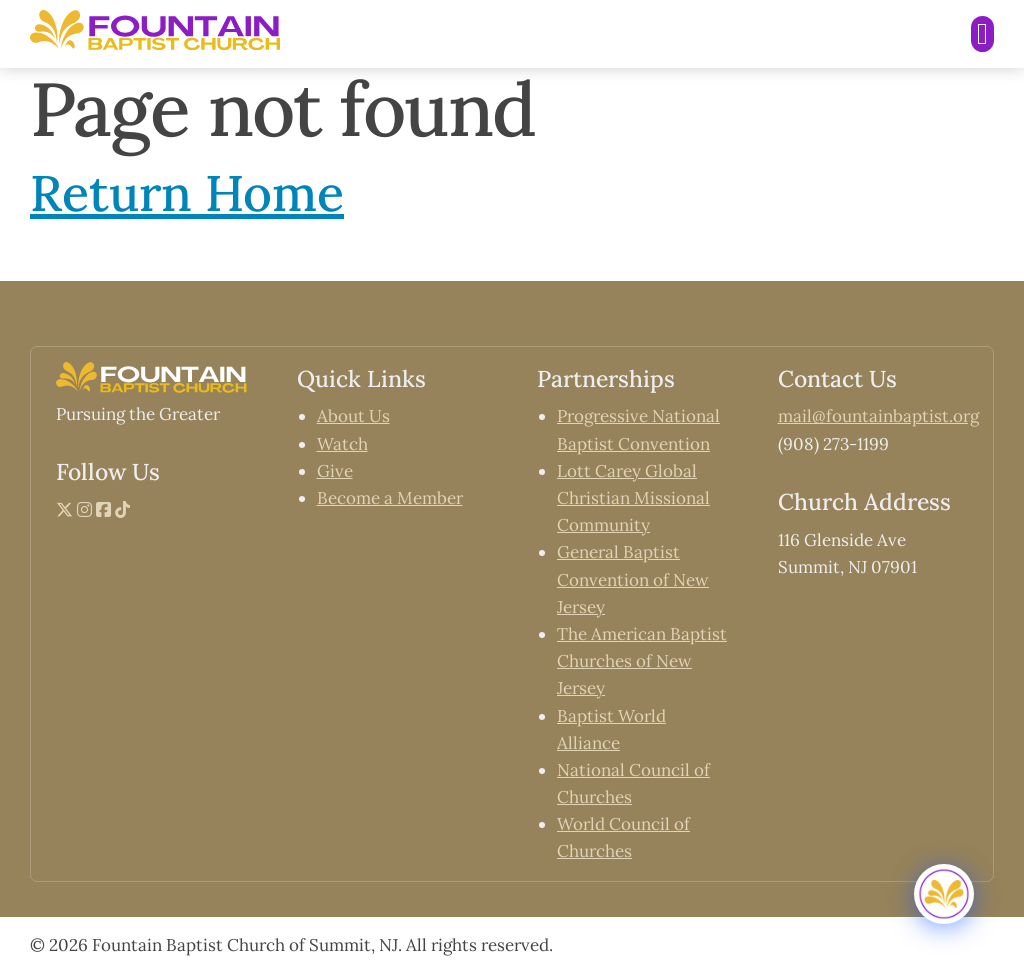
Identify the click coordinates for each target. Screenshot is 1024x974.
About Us (353, 416)
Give (335, 471)
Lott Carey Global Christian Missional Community (633, 498)
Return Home (187, 193)
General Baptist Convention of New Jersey (633, 579)
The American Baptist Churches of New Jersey (642, 661)
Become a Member (390, 498)
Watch (342, 444)
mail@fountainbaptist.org (878, 416)
